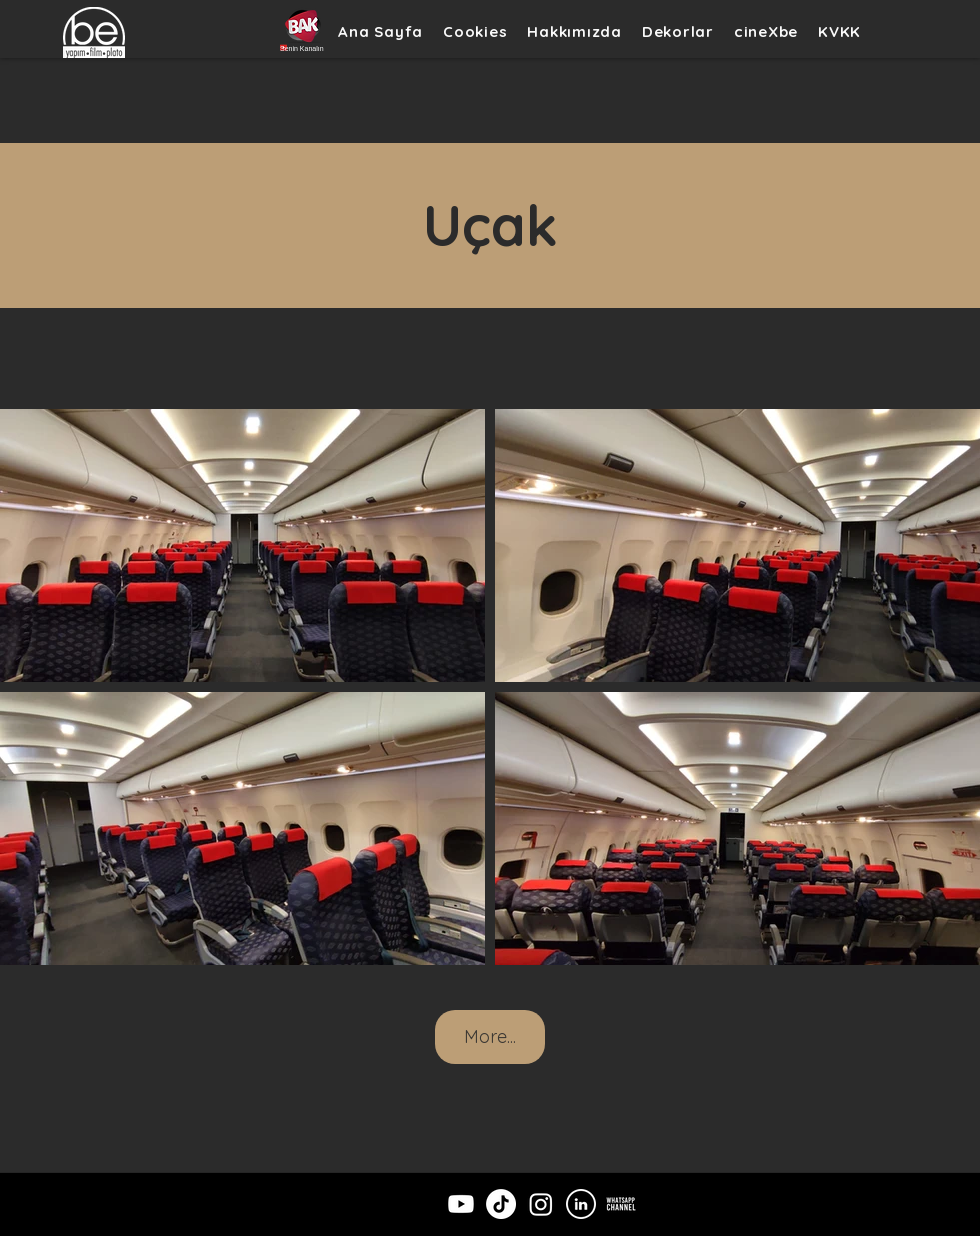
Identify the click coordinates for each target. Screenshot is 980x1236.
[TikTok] (501, 1204)
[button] (678, 31)
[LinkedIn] (581, 1204)
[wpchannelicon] (621, 1204)
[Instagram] (541, 1204)
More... (490, 1036)
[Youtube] (461, 1204)
